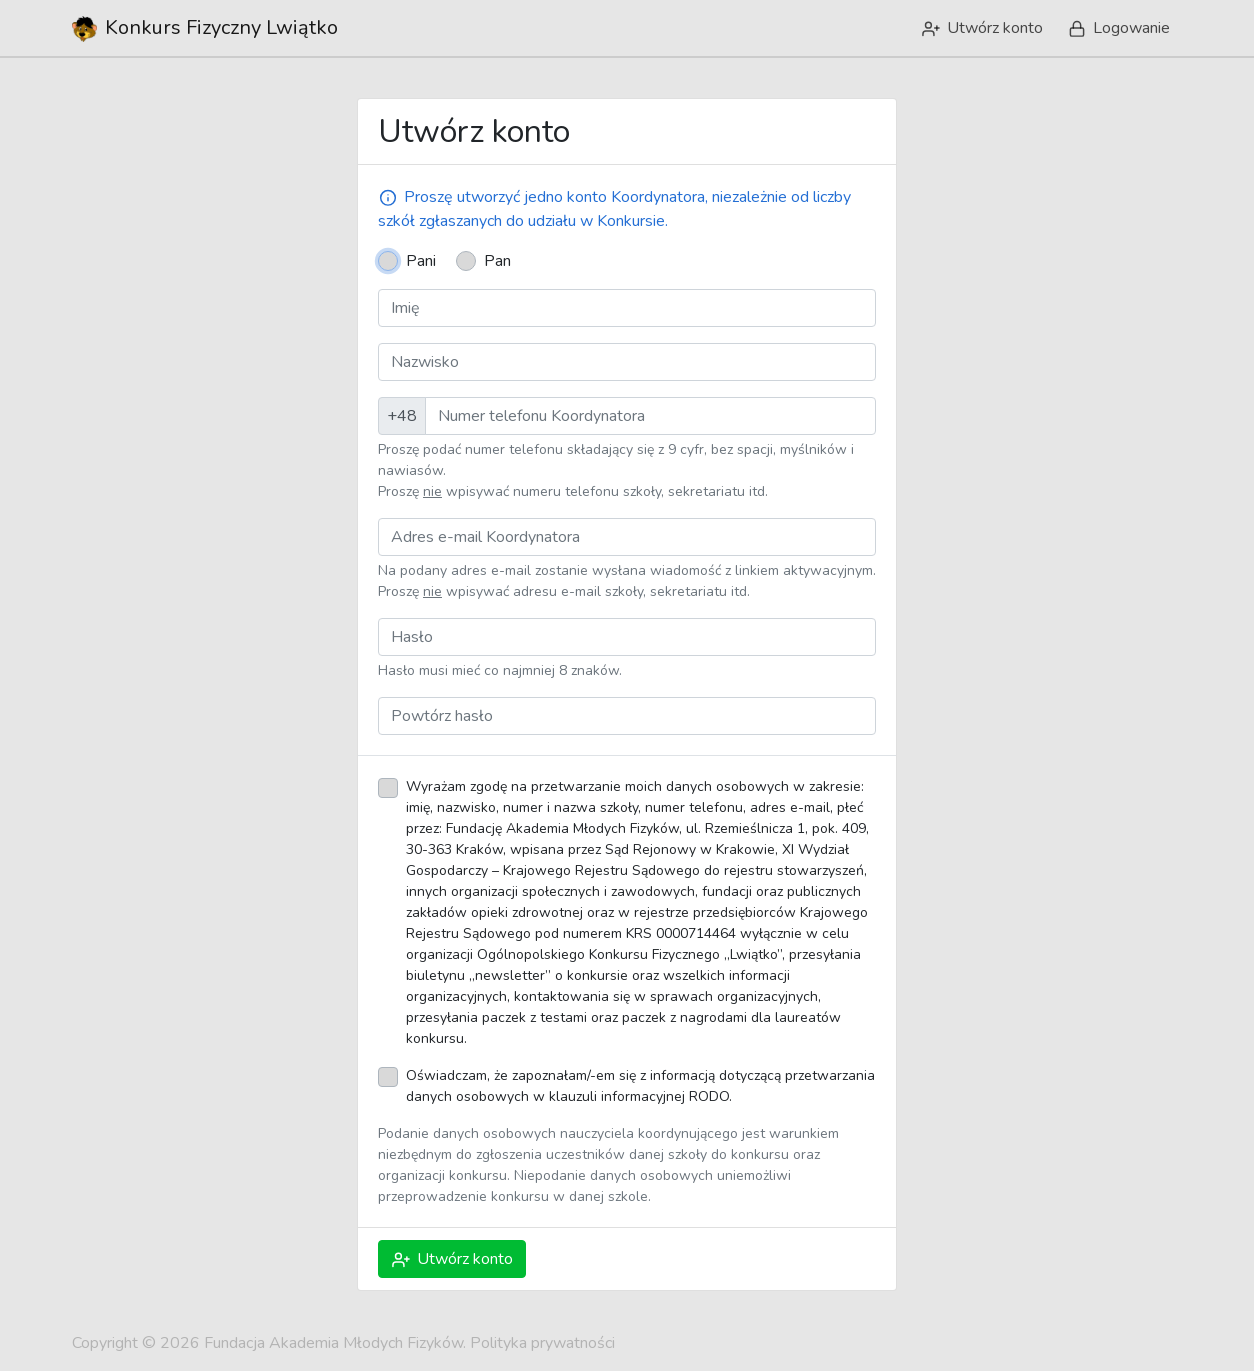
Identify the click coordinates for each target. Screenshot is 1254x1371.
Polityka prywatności (542, 1343)
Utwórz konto (981, 28)
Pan (497, 261)
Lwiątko (205, 28)
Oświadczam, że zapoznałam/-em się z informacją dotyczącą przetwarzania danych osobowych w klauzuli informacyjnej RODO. (640, 1086)
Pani (421, 261)
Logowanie (1117, 28)
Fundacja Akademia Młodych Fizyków (333, 1343)
